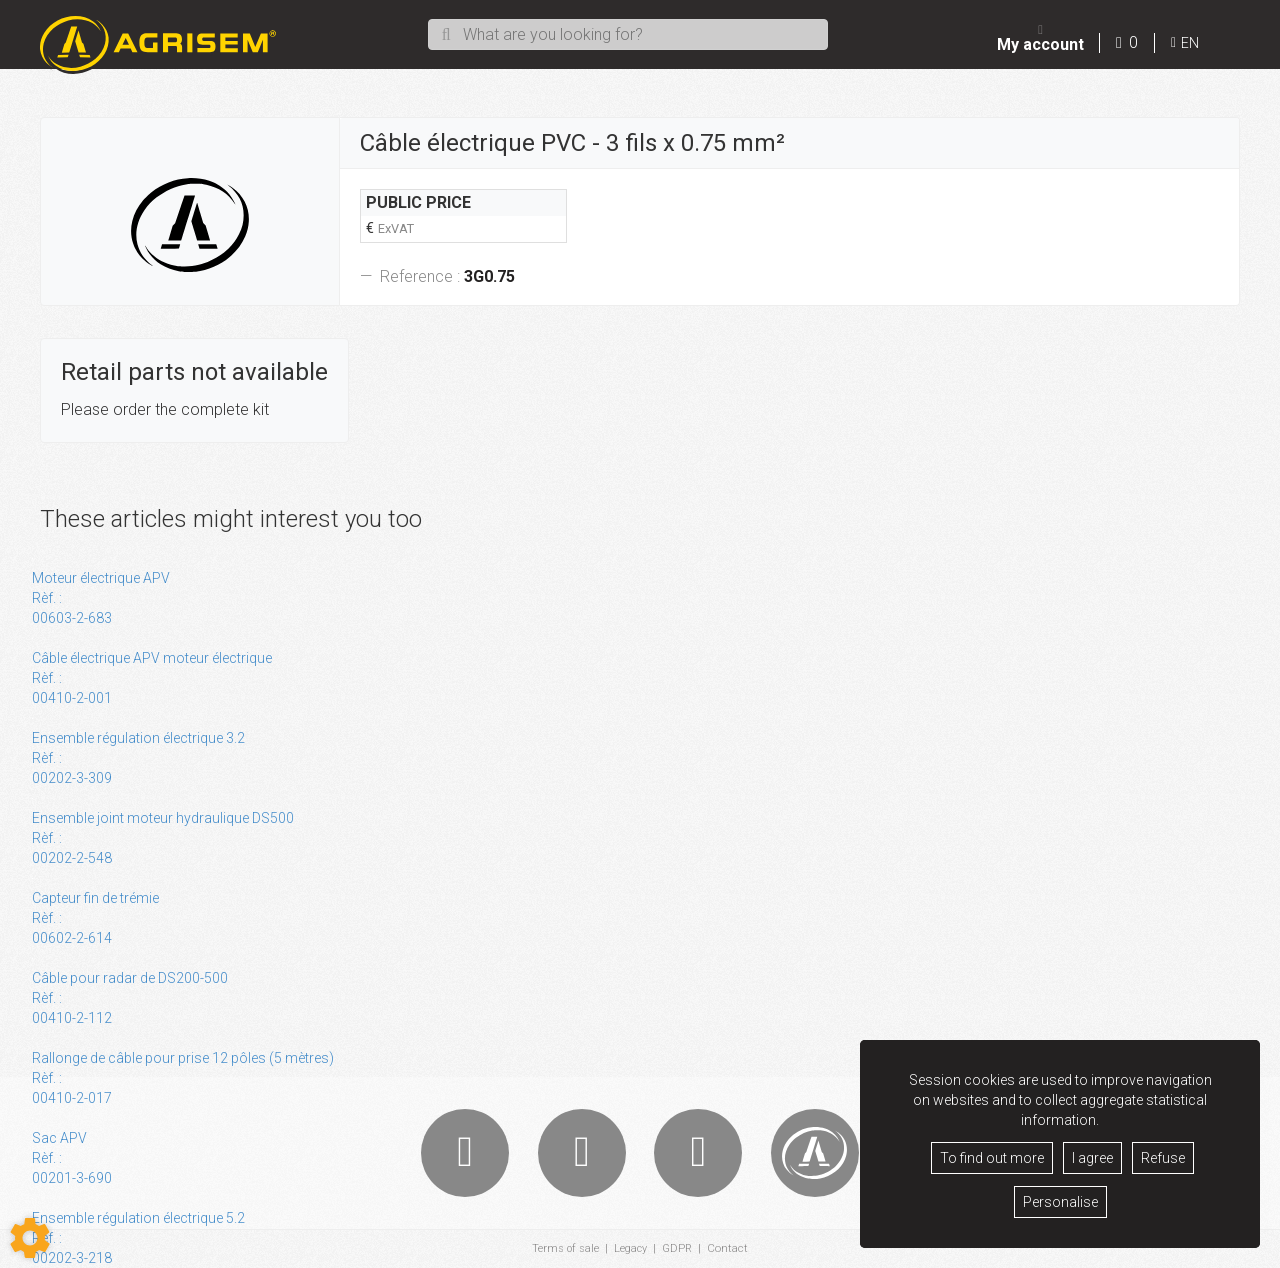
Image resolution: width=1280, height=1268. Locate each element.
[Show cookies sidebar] (30, 1238)
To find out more (992, 1158)
